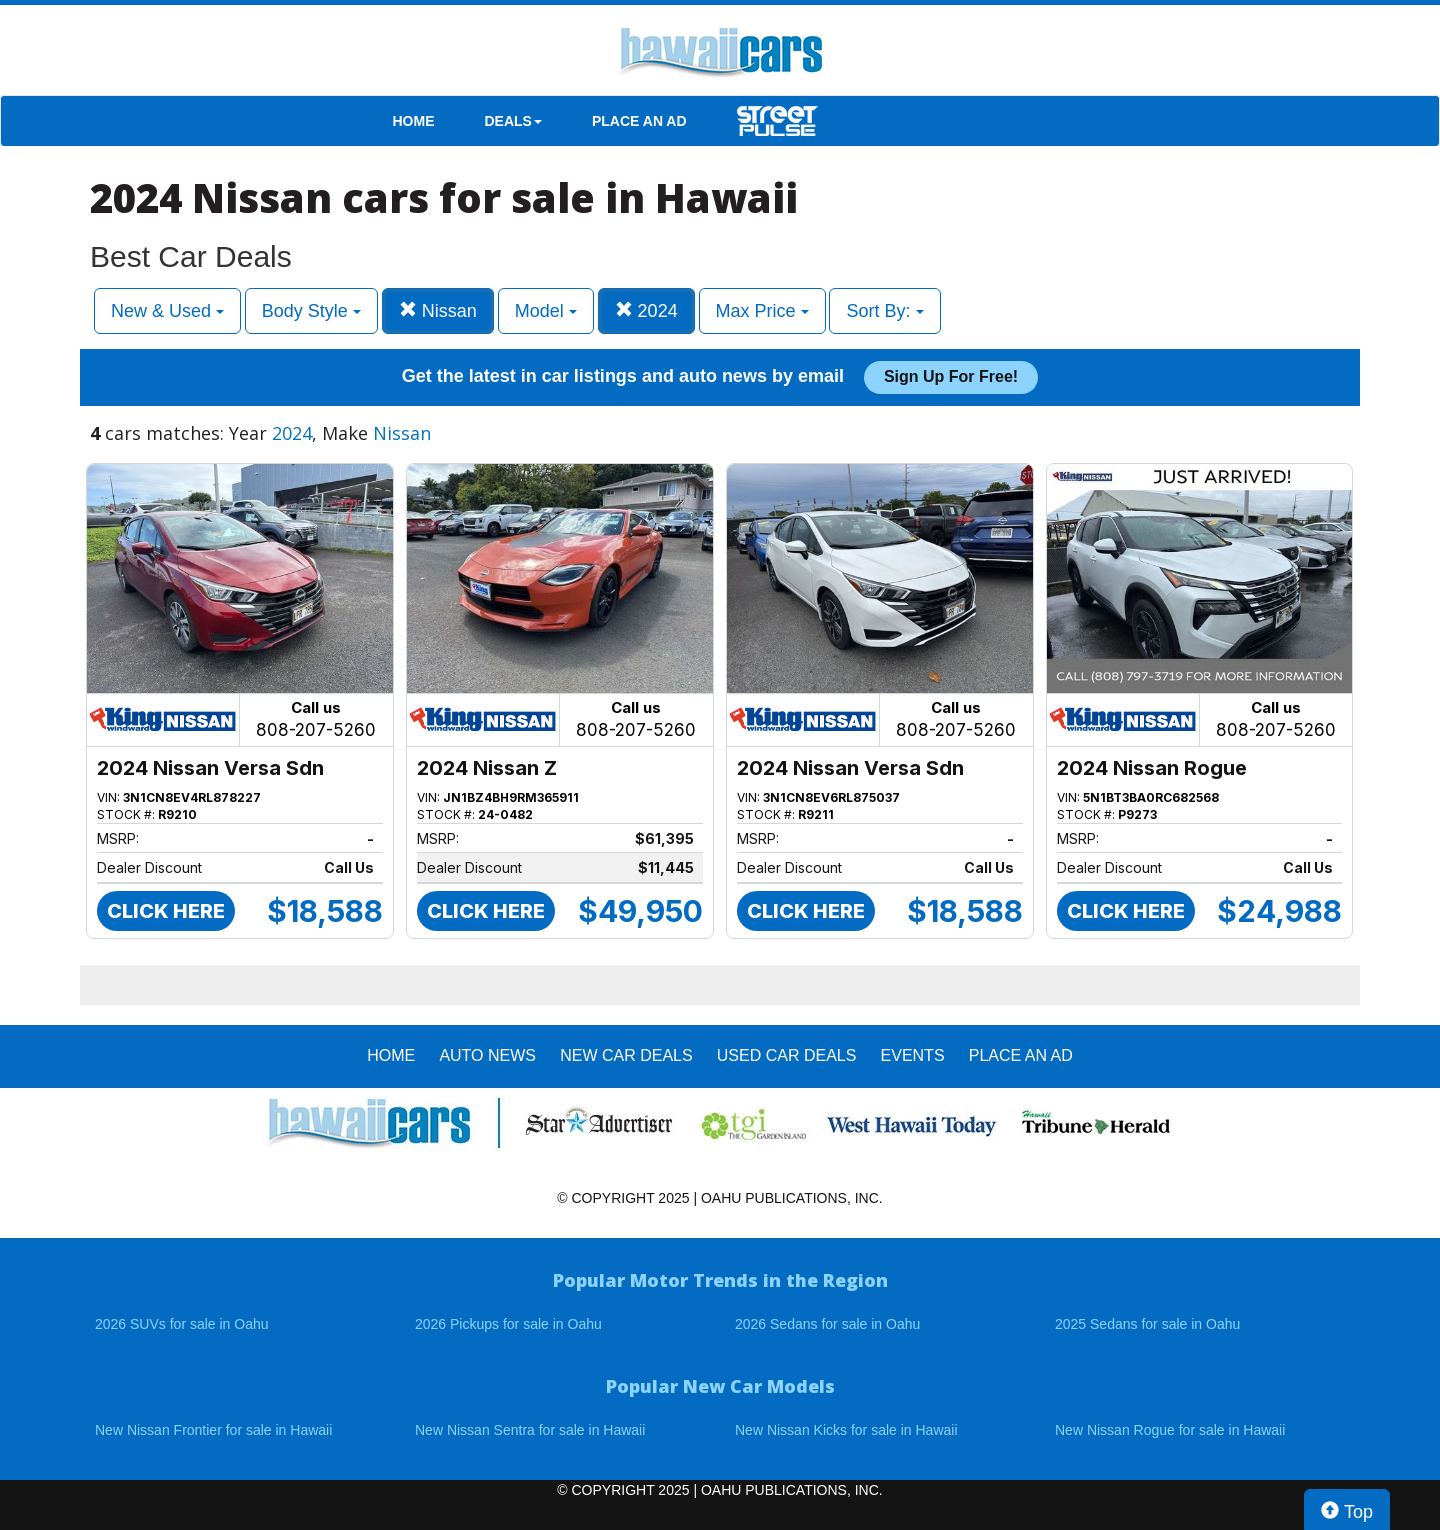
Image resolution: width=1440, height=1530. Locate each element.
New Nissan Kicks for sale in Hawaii (846, 1430)
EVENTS (913, 1055)
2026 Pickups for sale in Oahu (508, 1324)
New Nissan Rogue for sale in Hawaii (1170, 1430)
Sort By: (884, 311)
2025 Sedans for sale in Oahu (1147, 1324)
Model (546, 311)
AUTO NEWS (487, 1055)
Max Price (762, 311)
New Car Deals (626, 1055)
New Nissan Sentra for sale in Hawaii (530, 1430)
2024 (646, 310)
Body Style (311, 311)
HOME (414, 121)
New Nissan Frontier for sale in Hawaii (213, 1430)
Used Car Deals (787, 1055)
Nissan (438, 310)
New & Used (167, 311)
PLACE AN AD (639, 121)
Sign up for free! (951, 376)
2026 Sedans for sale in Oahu (827, 1324)
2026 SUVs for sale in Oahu (182, 1324)
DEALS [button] (513, 121)
